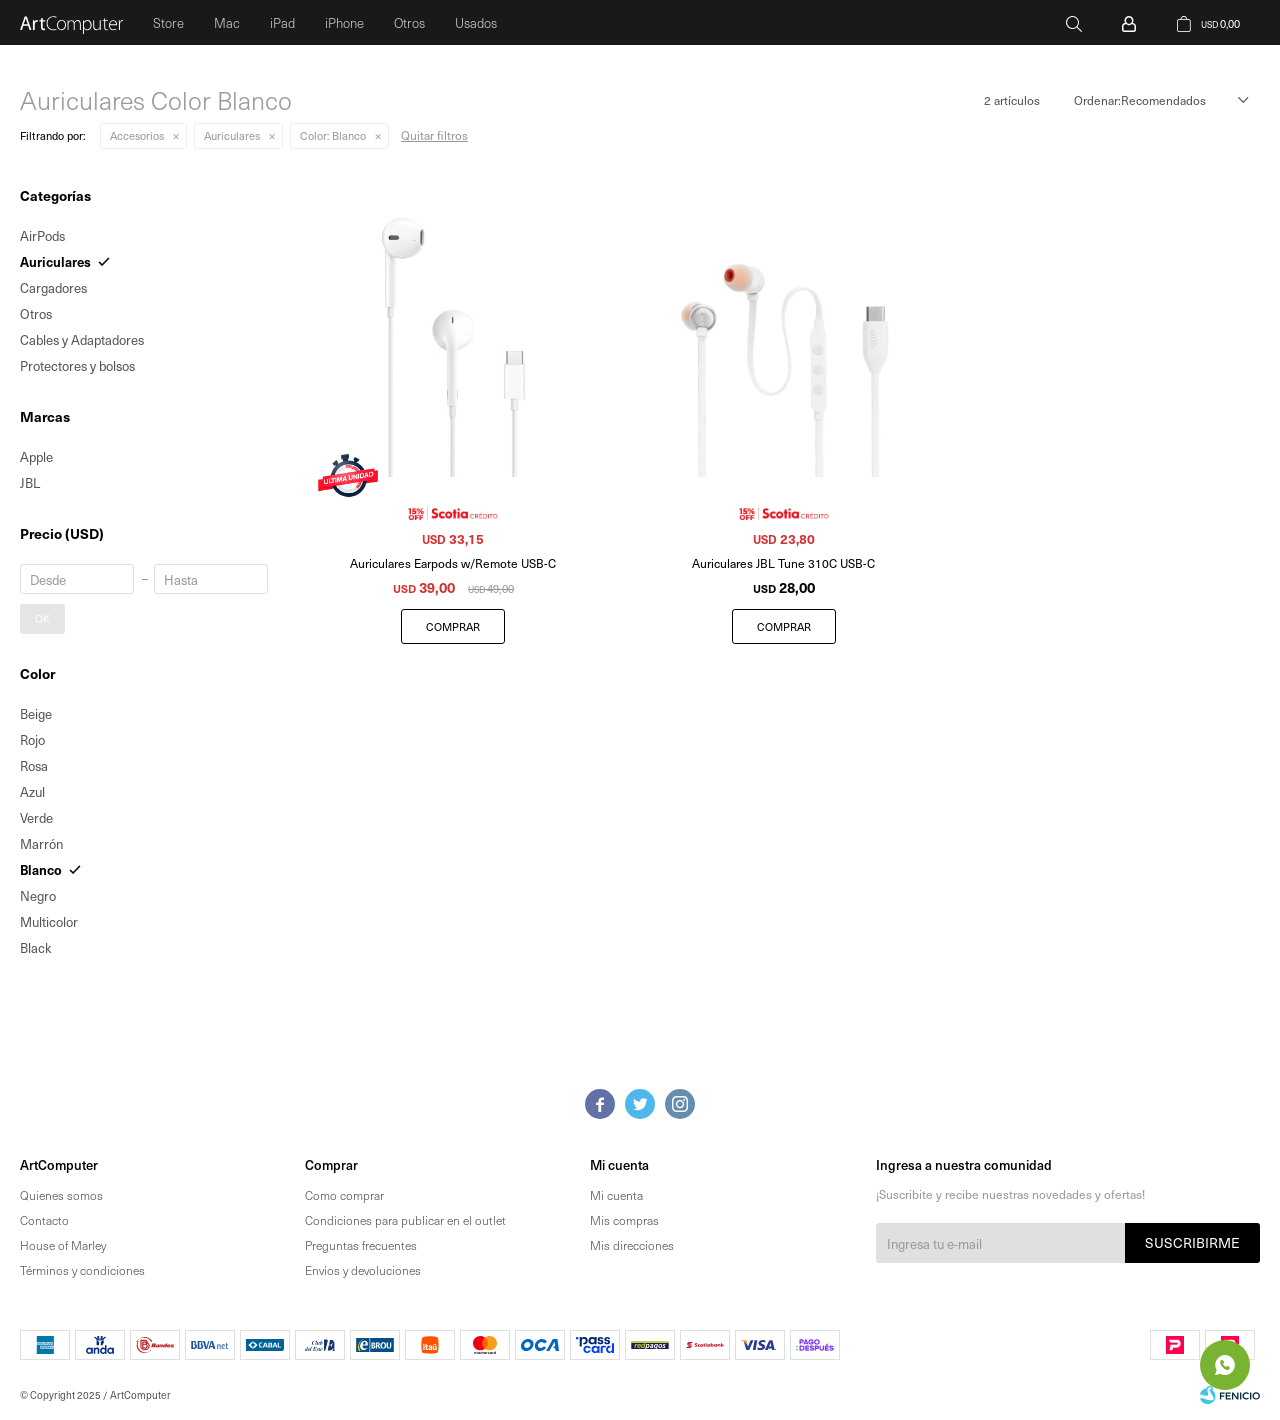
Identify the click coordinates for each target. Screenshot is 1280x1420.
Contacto (44, 1220)
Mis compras (624, 1220)
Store (168, 22)
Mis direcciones (632, 1245)
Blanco (333, 135)
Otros (409, 22)
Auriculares (232, 135)
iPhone (344, 22)
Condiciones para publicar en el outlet (405, 1220)
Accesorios (137, 135)
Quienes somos (61, 1195)
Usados (476, 22)
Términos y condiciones (82, 1270)
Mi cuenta (616, 1195)
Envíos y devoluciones (363, 1270)
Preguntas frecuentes (361, 1245)
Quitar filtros (434, 135)
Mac (227, 22)
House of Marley (63, 1245)
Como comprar (344, 1195)
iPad (282, 22)
